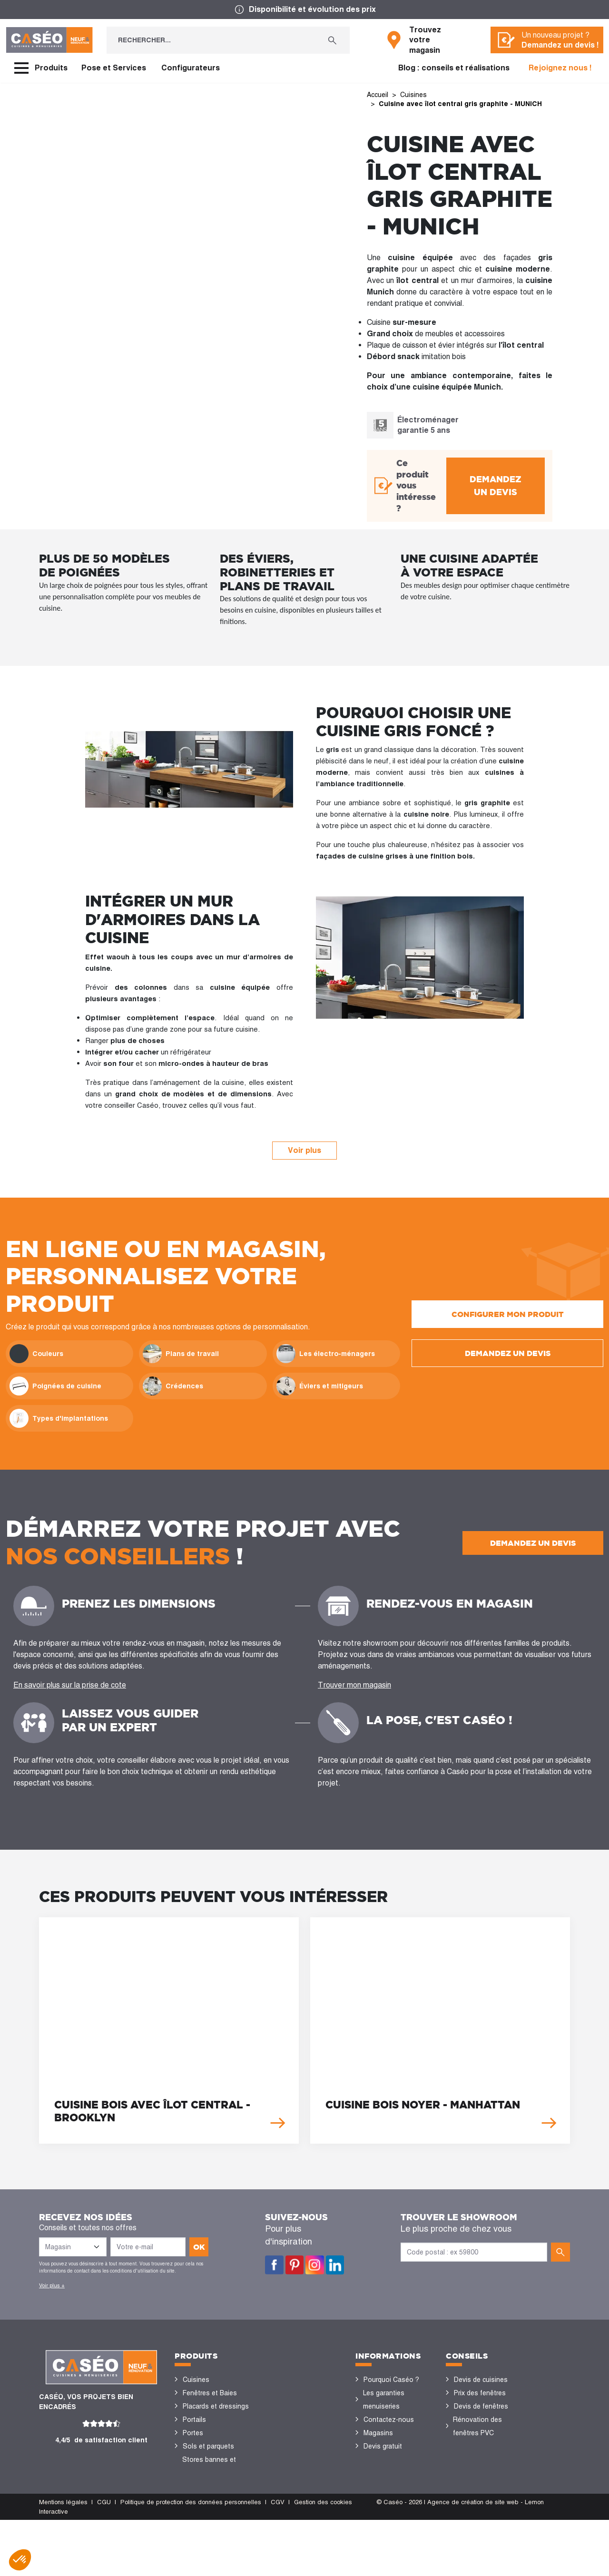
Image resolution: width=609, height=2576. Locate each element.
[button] (20, 2559)
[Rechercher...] (211, 40)
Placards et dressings (216, 2406)
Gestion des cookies (323, 2558)
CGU (104, 2558)
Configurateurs (190, 67)
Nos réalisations (479, 2473)
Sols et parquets (208, 2446)
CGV (278, 2558)
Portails (194, 2419)
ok (199, 2247)
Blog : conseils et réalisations (454, 67)
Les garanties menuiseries (383, 2399)
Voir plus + (52, 2285)
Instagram (314, 2264)
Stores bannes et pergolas (209, 2466)
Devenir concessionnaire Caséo (388, 2486)
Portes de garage (209, 2513)
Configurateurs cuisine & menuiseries (486, 2452)
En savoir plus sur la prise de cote (69, 1684)
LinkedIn (335, 2264)
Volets (193, 2499)
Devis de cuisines (481, 2379)
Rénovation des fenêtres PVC (477, 2426)
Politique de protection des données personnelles (190, 2558)
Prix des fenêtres (480, 2393)
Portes (193, 2433)
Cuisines (196, 2379)
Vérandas (197, 2486)
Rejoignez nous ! (560, 67)
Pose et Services (113, 67)
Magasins (378, 2433)
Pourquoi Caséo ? (391, 2379)
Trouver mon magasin (354, 1684)
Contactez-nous (388, 2419)
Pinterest (294, 2264)
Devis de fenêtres (481, 2406)
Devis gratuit (382, 2446)
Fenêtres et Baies (210, 2393)
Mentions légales (63, 2558)
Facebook (274, 2264)
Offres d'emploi (387, 2459)
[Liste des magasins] (73, 2246)
